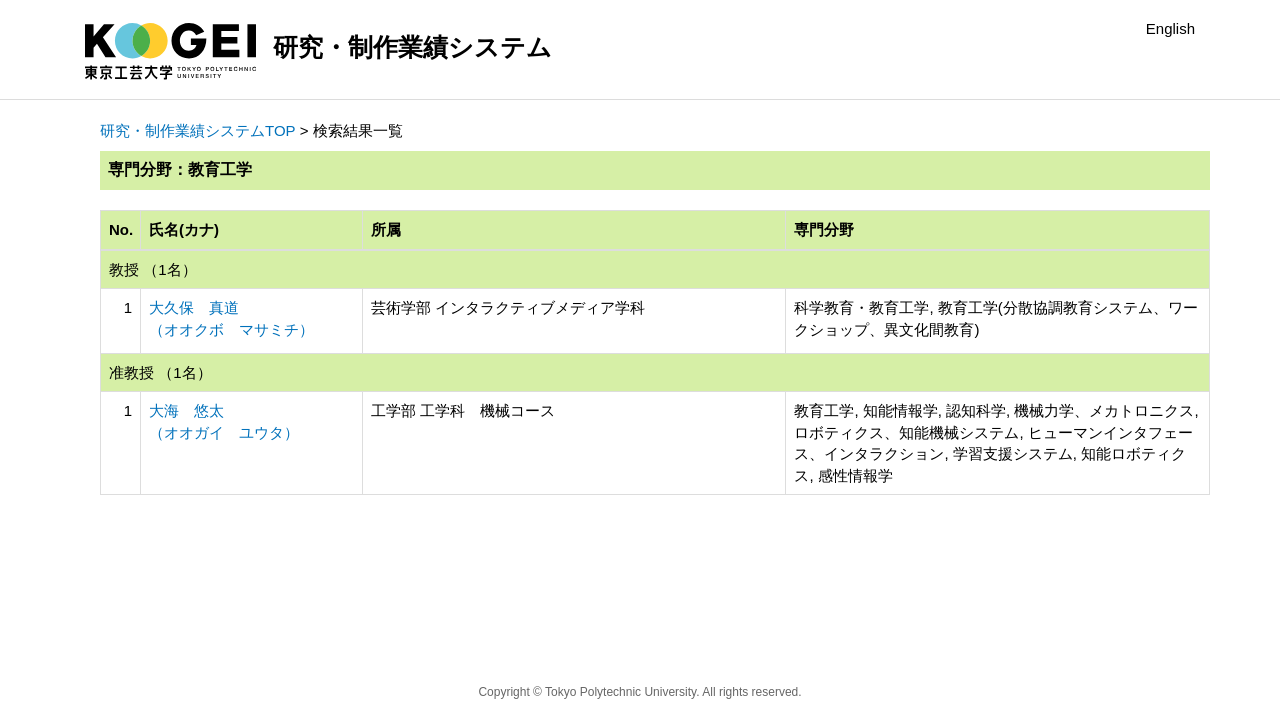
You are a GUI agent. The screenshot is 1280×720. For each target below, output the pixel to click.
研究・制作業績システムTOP (198, 130)
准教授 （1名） (160, 372)
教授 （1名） (153, 269)
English (1170, 28)
